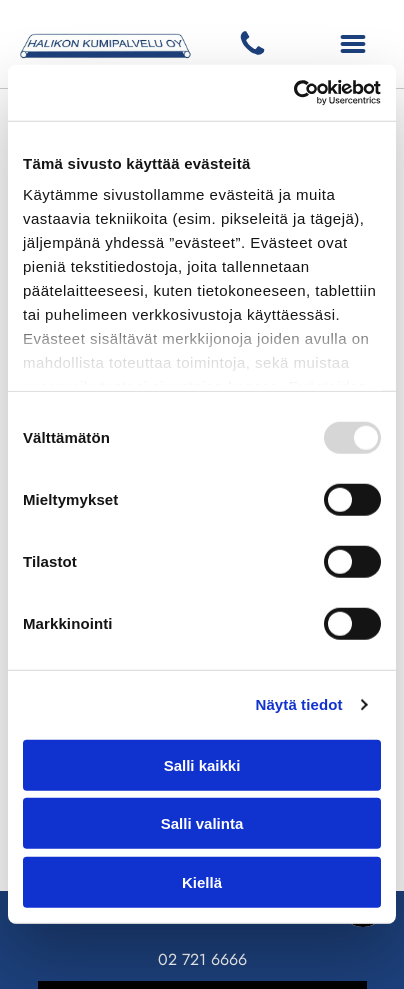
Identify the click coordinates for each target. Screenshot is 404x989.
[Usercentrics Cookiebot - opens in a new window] (293, 93)
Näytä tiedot (299, 704)
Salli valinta (202, 823)
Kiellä (202, 882)
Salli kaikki (202, 765)
